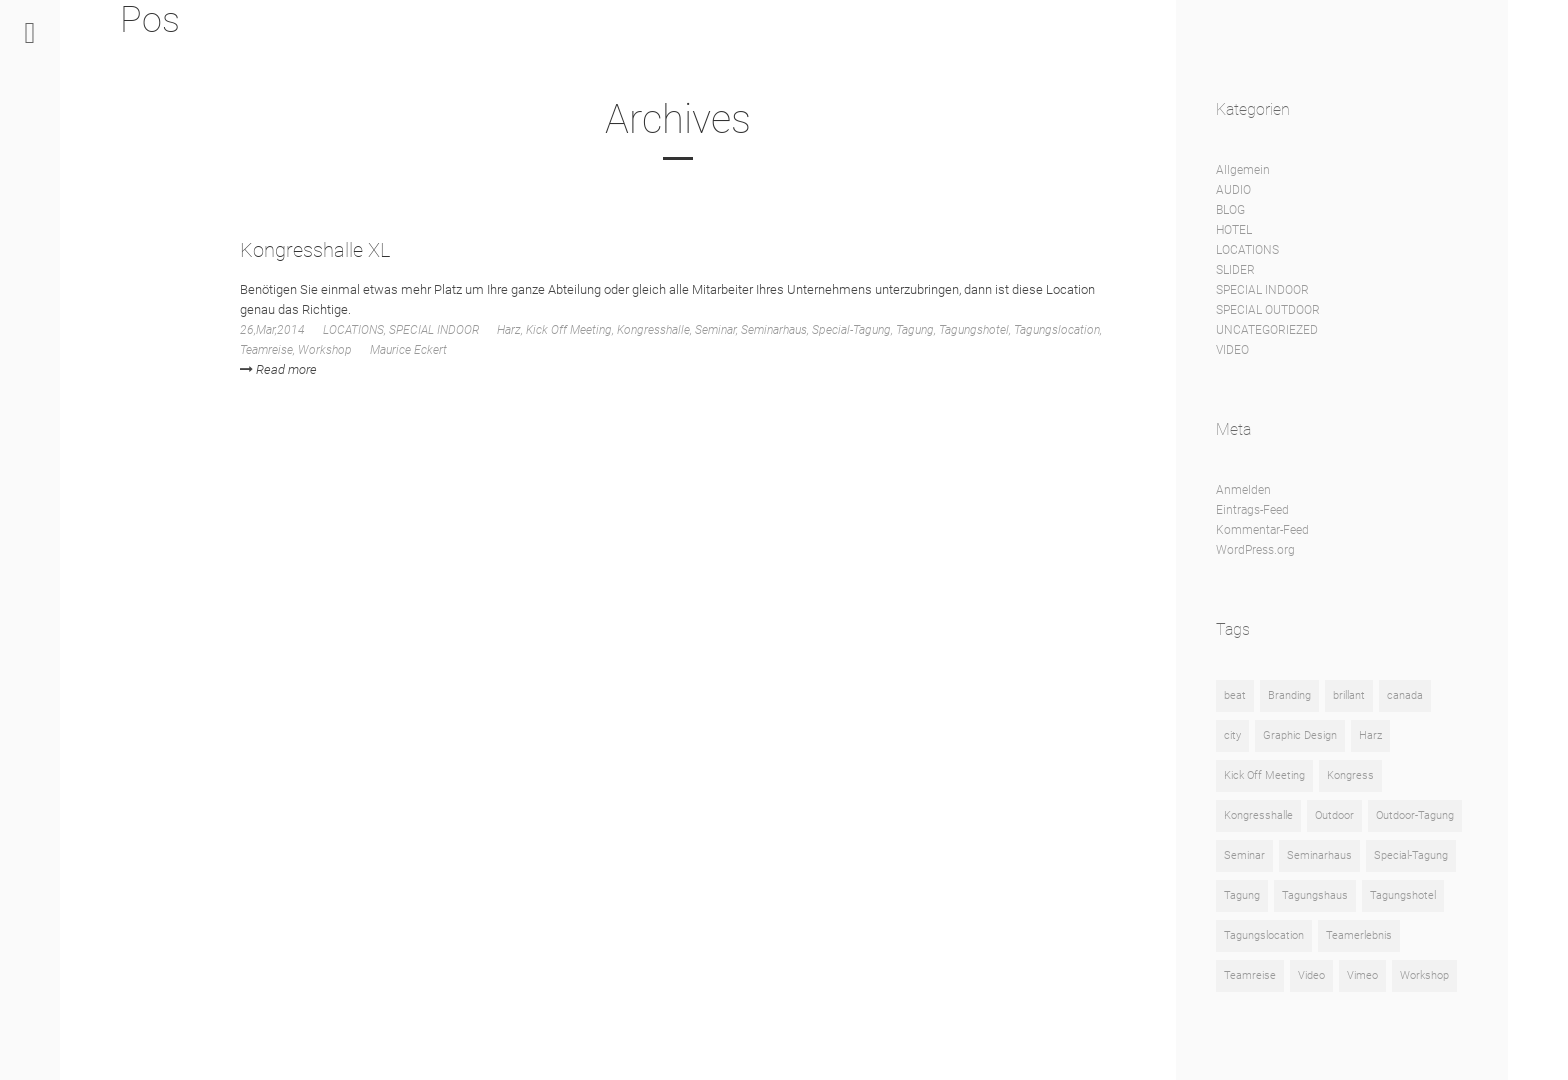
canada (1405, 695)
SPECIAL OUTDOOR (1268, 310)
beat (1235, 695)
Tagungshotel (974, 330)
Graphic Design (1300, 735)
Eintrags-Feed (1252, 510)
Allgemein (1243, 170)
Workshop (325, 350)
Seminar (715, 330)
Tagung (915, 330)
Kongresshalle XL (315, 250)
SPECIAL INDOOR (434, 330)
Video (1311, 975)
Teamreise (266, 350)
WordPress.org (1255, 550)
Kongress (1350, 775)
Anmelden (1243, 490)
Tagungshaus (1315, 895)
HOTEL (1234, 230)
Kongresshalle (653, 330)
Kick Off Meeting (569, 330)
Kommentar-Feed (1262, 530)
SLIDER (1235, 270)
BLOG (1230, 210)
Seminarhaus (774, 330)
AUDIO (1233, 190)
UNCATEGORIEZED (1267, 330)
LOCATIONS (353, 330)
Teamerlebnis (1359, 935)
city (1232, 735)
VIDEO (1232, 350)
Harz (509, 330)
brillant (1349, 695)
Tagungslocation (1057, 330)
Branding (1289, 695)
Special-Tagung (851, 330)
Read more (278, 369)
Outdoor (1334, 815)
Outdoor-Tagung (1415, 815)
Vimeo (1362, 975)
